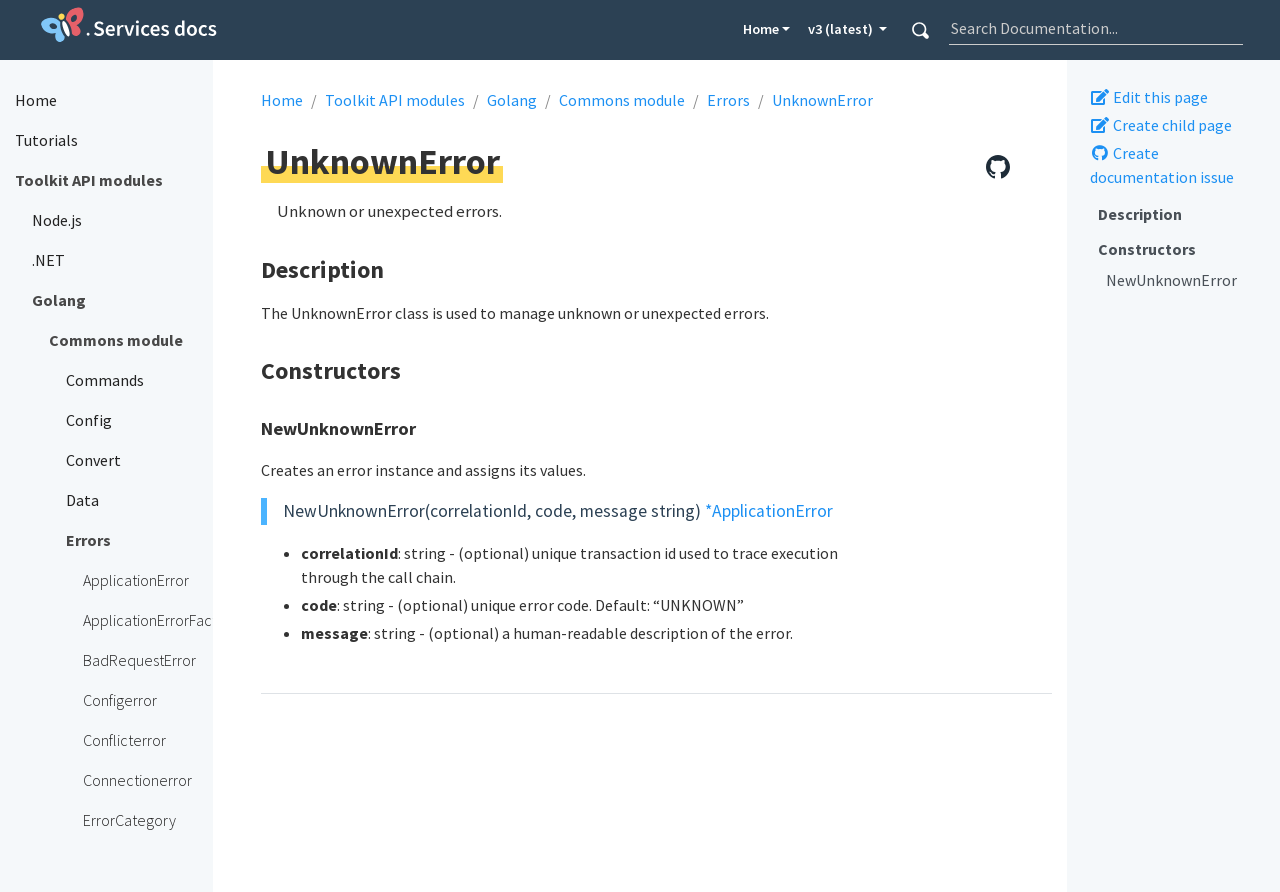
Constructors (1147, 249)
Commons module (622, 100)
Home (761, 29)
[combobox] (1096, 28)
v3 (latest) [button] (842, 29)
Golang (512, 100)
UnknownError (822, 100)
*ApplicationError (769, 511)
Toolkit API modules (395, 100)
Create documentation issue (1162, 165)
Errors (728, 100)
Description (1140, 214)
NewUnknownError (1171, 280)
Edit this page (1149, 97)
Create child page (1161, 125)
